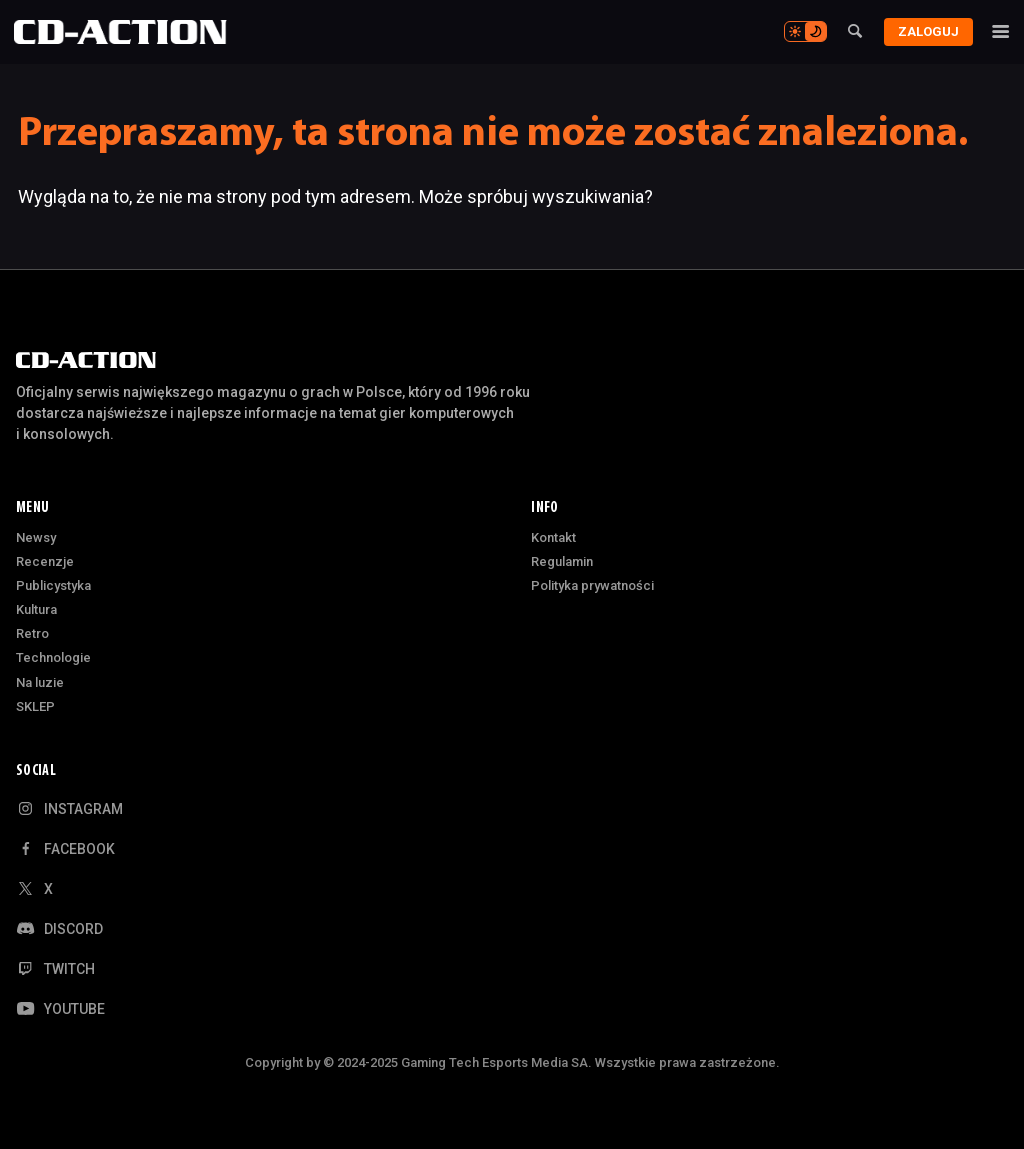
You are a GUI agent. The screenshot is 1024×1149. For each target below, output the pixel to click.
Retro (32, 633)
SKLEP (35, 706)
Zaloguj (924, 31)
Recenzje (45, 561)
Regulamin (562, 561)
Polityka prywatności (592, 585)
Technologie (53, 657)
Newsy (36, 537)
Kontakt (553, 537)
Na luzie (40, 682)
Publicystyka (53, 585)
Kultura (36, 609)
